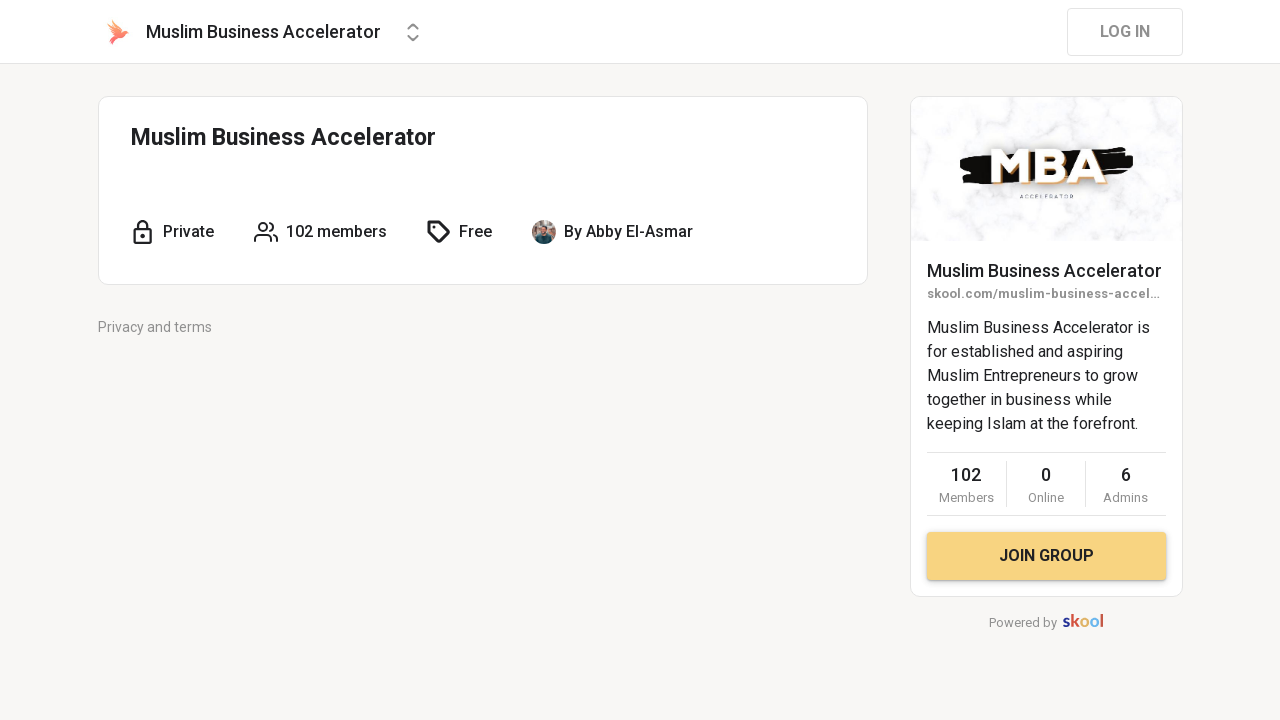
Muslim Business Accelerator (1044, 270)
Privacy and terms (155, 327)
